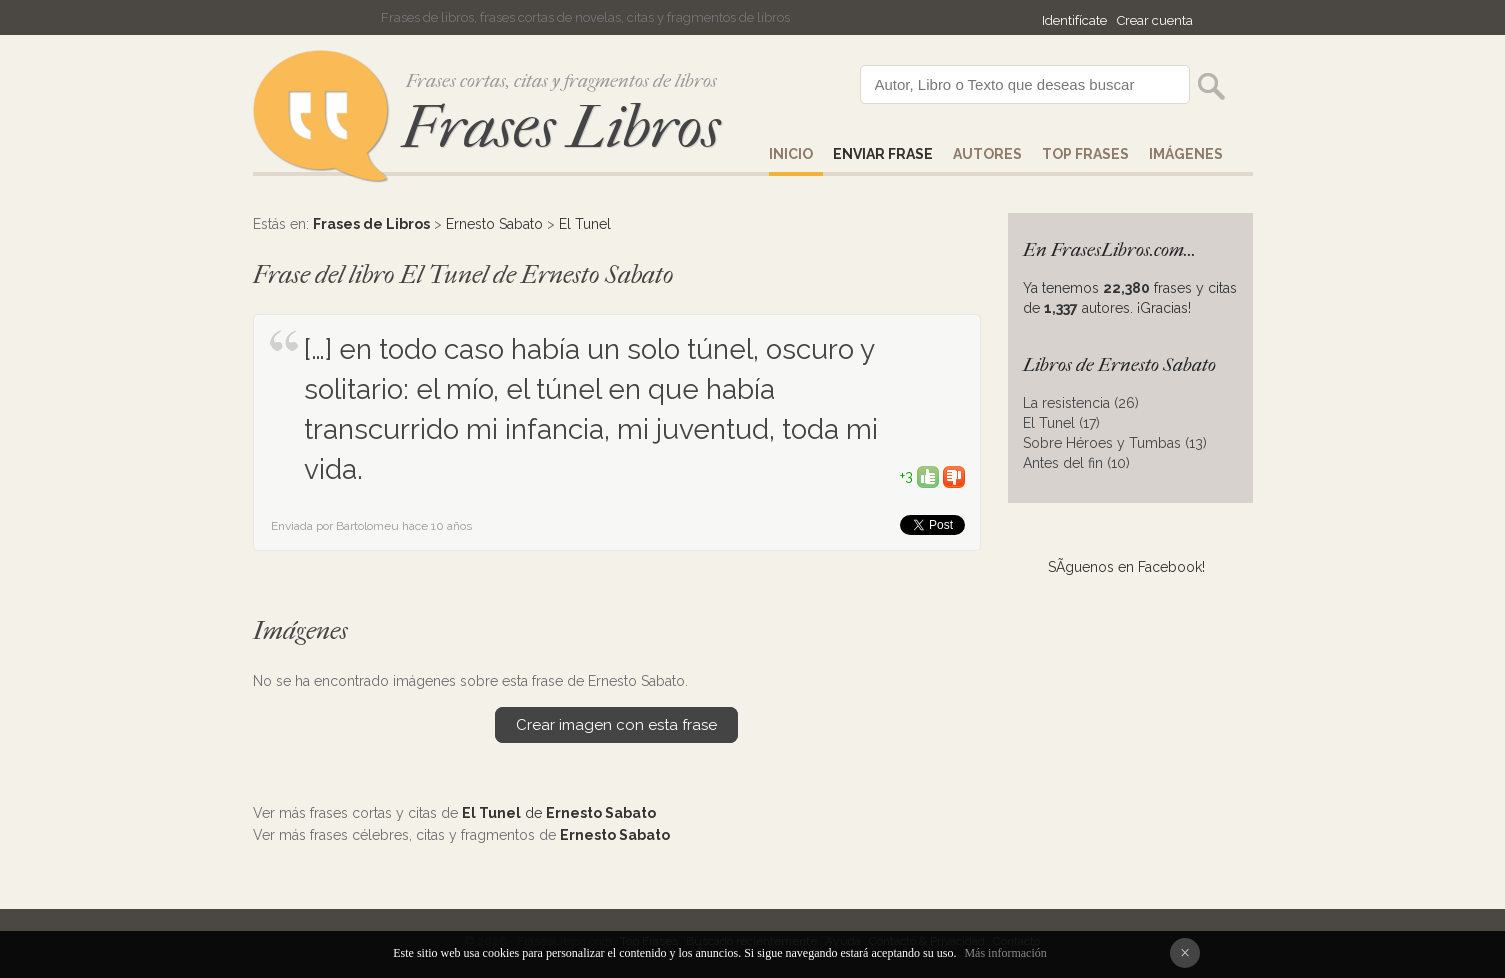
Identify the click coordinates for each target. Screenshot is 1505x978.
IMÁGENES (1186, 154)
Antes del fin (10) (1076, 463)
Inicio (791, 154)
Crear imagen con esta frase (616, 725)
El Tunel (585, 224)
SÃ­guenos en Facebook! (1126, 567)
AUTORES (987, 154)
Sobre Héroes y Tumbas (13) (1115, 443)
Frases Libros (561, 127)
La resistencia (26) (1081, 403)
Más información (1005, 953)
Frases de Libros (371, 224)
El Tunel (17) (1061, 423)
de (559, 813)
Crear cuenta (1155, 20)
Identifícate (1074, 20)
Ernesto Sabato (494, 224)
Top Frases (1085, 154)
